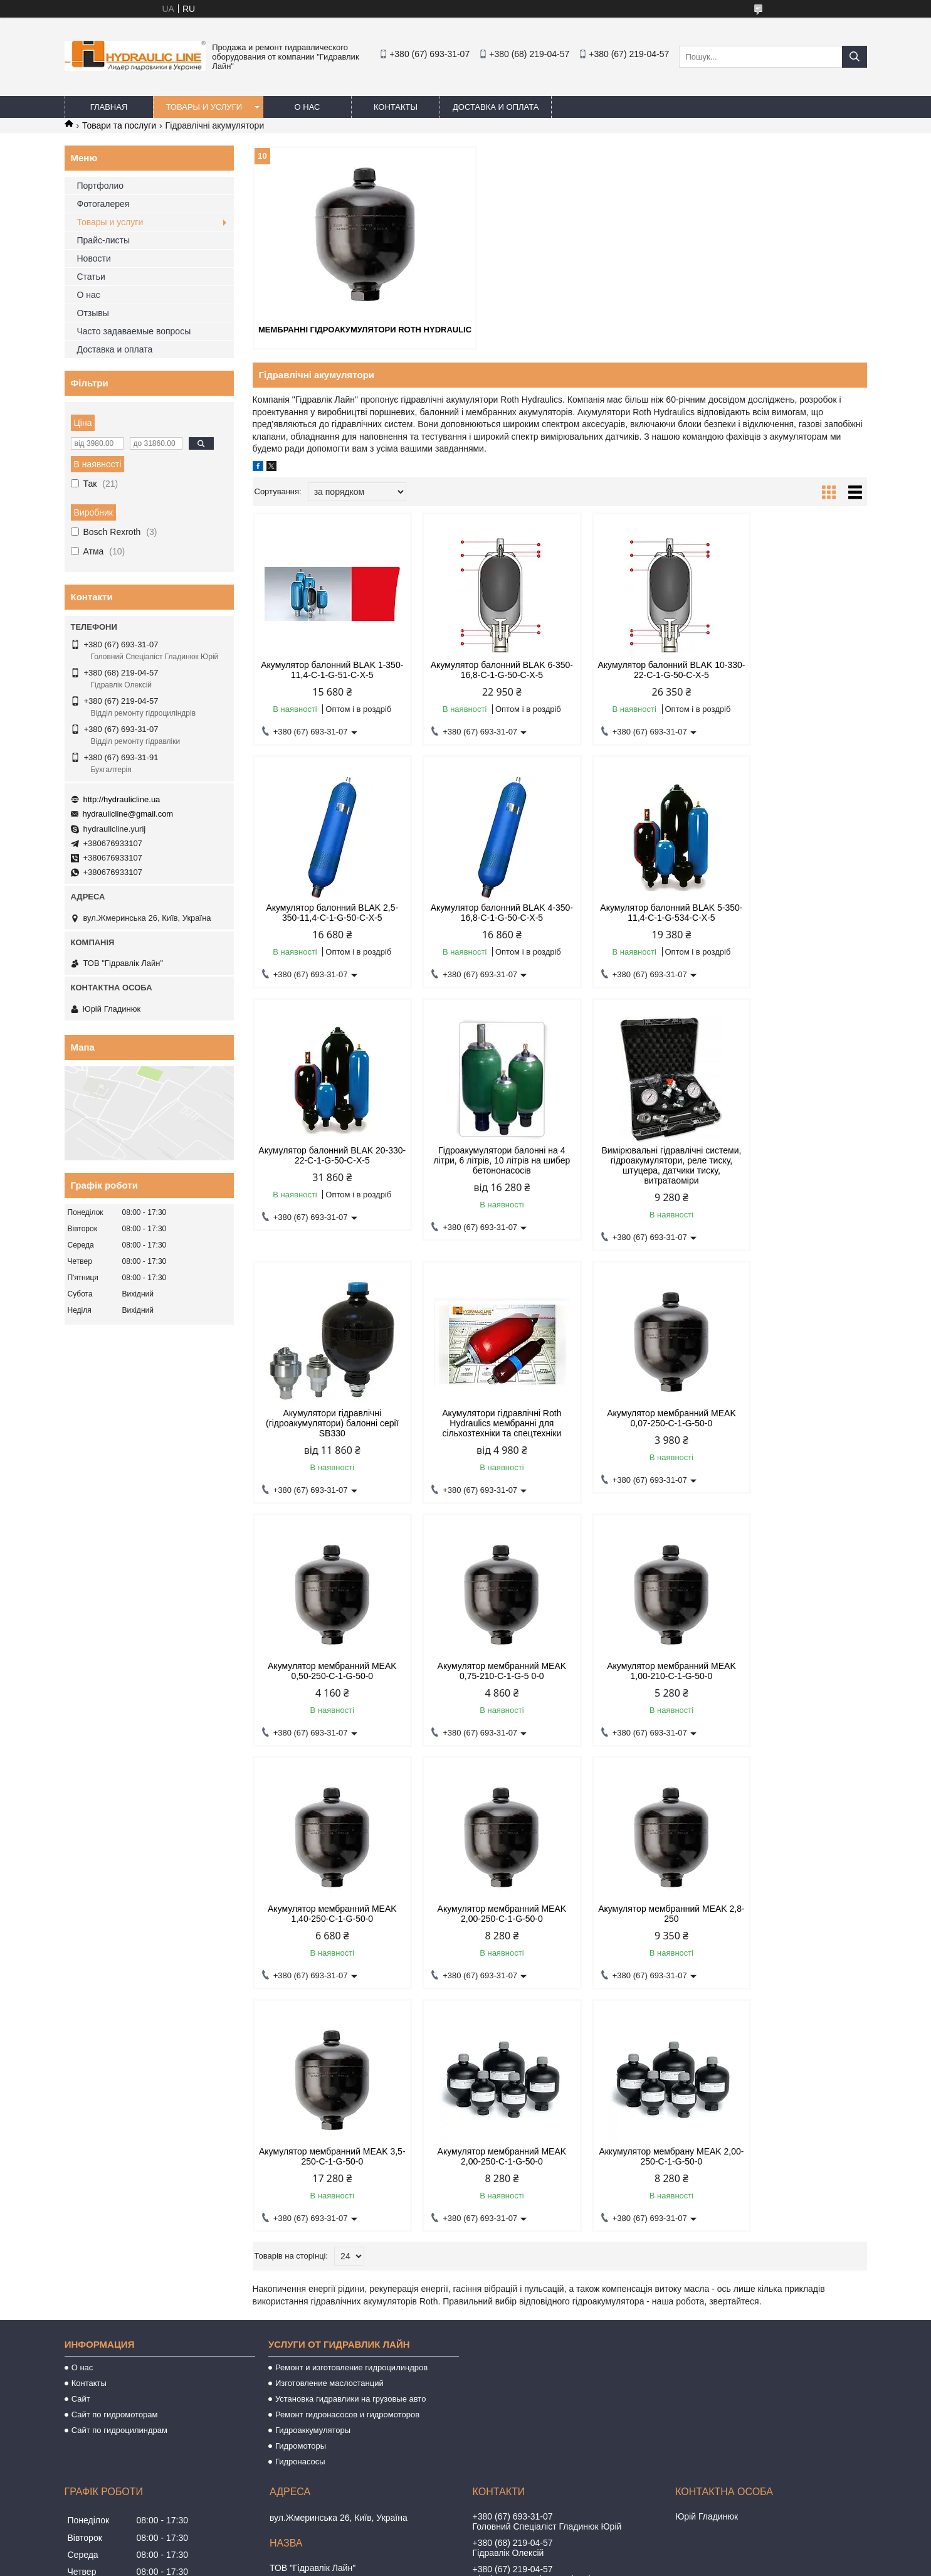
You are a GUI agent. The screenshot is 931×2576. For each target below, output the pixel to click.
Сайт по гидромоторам (114, 2171)
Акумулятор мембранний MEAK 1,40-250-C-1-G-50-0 (793, 1428)
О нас (307, 107)
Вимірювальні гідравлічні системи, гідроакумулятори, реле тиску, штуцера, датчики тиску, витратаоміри (325, 1175)
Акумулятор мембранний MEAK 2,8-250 (481, 1670)
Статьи (91, 277)
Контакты (396, 107)
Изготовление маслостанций (329, 2139)
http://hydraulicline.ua (121, 799)
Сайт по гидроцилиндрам (119, 2187)
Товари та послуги (119, 125)
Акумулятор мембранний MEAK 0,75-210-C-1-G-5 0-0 (481, 1428)
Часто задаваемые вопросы (134, 331)
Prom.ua (524, 2552)
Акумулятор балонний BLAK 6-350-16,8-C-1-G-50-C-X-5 (481, 669)
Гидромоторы (300, 2202)
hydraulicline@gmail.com (128, 814)
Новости (94, 258)
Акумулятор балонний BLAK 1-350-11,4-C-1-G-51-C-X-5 (325, 669)
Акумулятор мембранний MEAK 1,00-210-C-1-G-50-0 (637, 1428)
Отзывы (93, 313)
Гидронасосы (300, 2218)
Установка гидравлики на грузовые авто (350, 2155)
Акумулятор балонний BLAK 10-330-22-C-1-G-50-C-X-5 (637, 669)
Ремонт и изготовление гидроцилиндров (351, 2124)
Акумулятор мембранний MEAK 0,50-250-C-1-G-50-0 (325, 1428)
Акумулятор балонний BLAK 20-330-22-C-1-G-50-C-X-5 (637, 912)
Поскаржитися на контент (455, 2564)
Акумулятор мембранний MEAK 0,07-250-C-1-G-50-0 (793, 1165)
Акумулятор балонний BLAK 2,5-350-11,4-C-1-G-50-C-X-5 (793, 669)
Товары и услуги (204, 107)
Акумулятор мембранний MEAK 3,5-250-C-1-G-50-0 (637, 1670)
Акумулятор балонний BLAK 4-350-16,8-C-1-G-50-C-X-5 (325, 912)
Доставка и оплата (496, 107)
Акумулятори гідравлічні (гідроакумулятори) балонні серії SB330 (481, 1170)
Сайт (80, 2155)
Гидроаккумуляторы (312, 2187)
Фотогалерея (103, 204)
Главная (109, 107)
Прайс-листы (103, 240)
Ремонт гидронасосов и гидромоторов (347, 2171)
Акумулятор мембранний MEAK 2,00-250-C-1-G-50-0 (325, 1670)
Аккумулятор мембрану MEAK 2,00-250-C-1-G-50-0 (325, 1913)
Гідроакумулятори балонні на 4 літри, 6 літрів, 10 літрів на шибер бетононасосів (793, 917)
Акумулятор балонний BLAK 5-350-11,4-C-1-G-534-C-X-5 (481, 912)
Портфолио (100, 186)
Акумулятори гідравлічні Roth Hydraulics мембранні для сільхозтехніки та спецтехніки (637, 1170)
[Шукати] (854, 57)
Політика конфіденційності (553, 2564)
